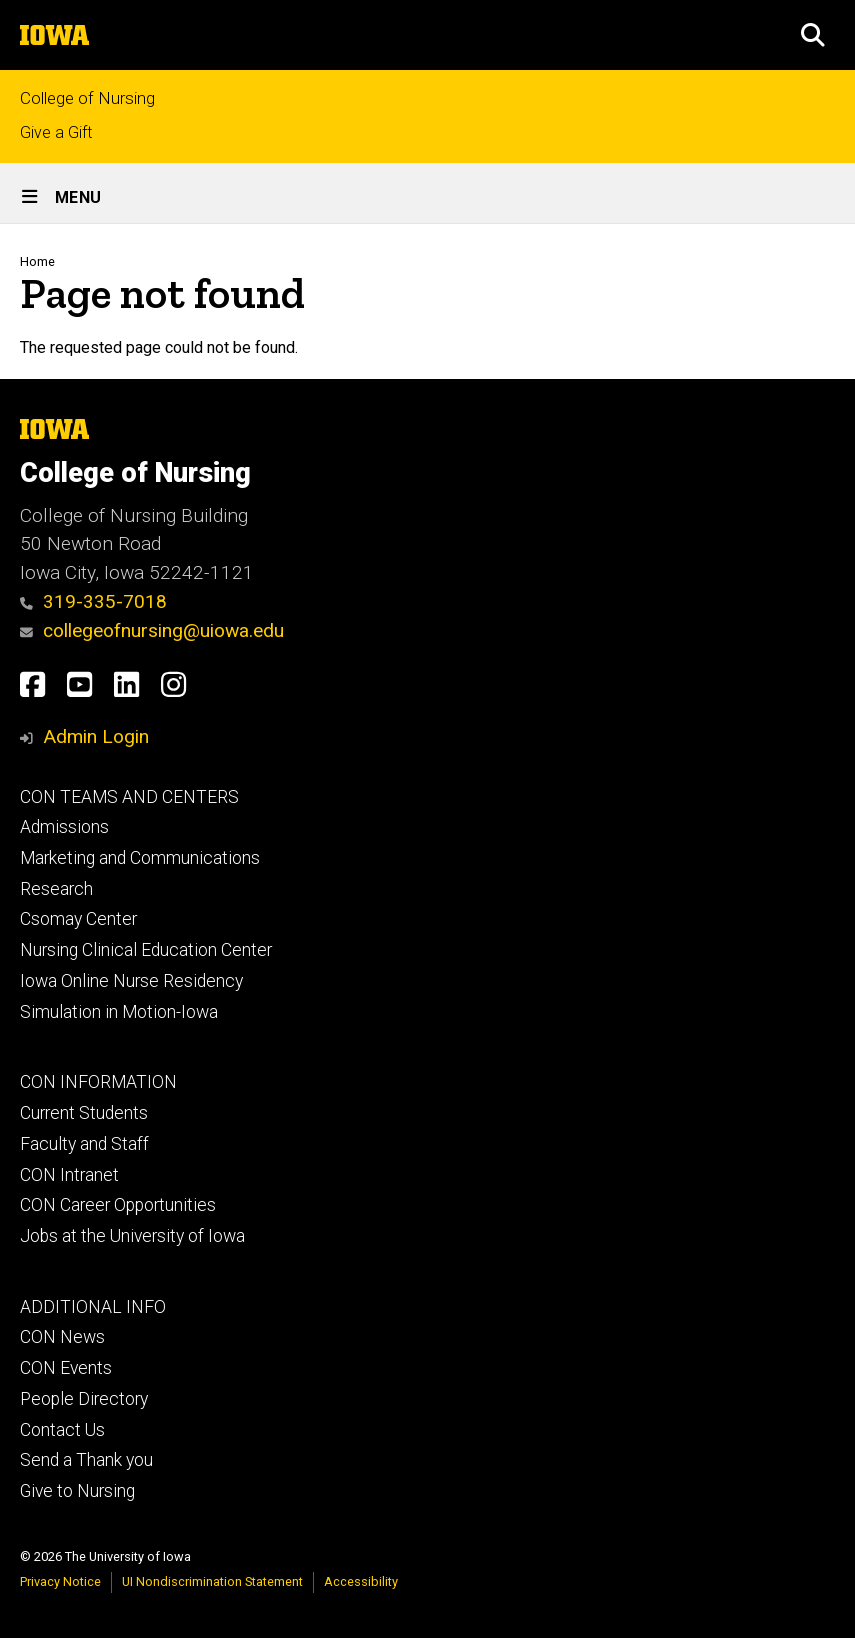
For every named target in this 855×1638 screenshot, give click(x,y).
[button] (813, 35)
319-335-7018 (93, 601)
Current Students (84, 1113)
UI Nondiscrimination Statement (212, 1581)
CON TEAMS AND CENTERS (129, 797)
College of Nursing (87, 98)
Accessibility (361, 1581)
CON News (62, 1337)
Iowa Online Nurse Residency (131, 981)
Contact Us (62, 1430)
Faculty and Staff (84, 1144)
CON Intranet (69, 1175)
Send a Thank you (86, 1460)
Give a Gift (56, 132)
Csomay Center (78, 919)
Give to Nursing (77, 1491)
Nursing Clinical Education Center (146, 950)
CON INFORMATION (98, 1082)
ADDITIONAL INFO (93, 1307)
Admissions (64, 827)
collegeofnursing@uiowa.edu (152, 630)
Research (56, 889)
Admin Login (96, 736)
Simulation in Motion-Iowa (119, 1012)
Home (37, 261)
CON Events (66, 1368)
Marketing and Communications (140, 858)
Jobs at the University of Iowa (132, 1236)
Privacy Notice (60, 1581)
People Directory (84, 1399)
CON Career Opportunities (118, 1205)
